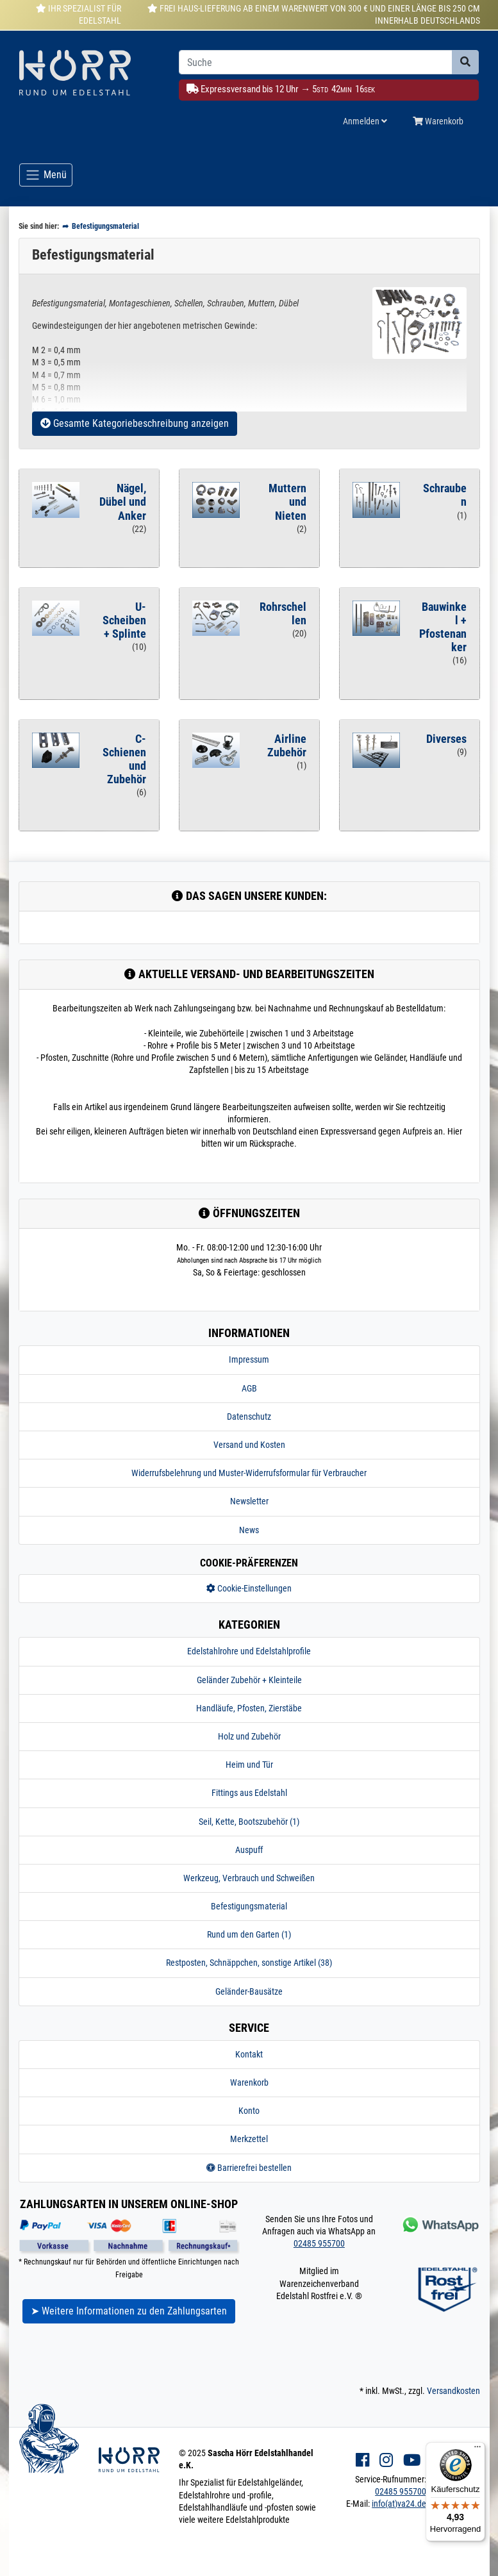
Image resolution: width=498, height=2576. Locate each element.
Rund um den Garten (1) (249, 1934)
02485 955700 (319, 2243)
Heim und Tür (249, 1764)
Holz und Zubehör (249, 1736)
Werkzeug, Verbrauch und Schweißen (249, 1878)
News (249, 1530)
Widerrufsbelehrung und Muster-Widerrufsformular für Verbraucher (249, 1473)
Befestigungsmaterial (249, 1906)
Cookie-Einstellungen (249, 1588)
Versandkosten (453, 2391)
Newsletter (249, 1501)
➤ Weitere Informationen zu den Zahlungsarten (129, 2311)
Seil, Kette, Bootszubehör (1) (249, 1821)
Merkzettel (249, 2139)
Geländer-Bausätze (249, 1991)
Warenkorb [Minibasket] (438, 121)
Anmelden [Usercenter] (365, 121)
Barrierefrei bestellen (249, 2168)
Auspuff (249, 1850)
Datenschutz (249, 1416)
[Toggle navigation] (45, 175)
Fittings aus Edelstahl (249, 1793)
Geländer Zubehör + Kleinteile (249, 1680)
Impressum (249, 1359)
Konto (249, 2111)
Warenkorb (249, 2082)
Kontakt (249, 2054)
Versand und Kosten (249, 1445)
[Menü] (477, 2449)
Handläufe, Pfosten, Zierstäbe (249, 1708)
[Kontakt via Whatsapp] (439, 2224)
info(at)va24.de (399, 2503)
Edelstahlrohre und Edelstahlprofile (249, 1651)
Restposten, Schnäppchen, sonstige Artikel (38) (249, 1962)
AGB (249, 1388)
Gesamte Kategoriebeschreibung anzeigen (134, 423)
